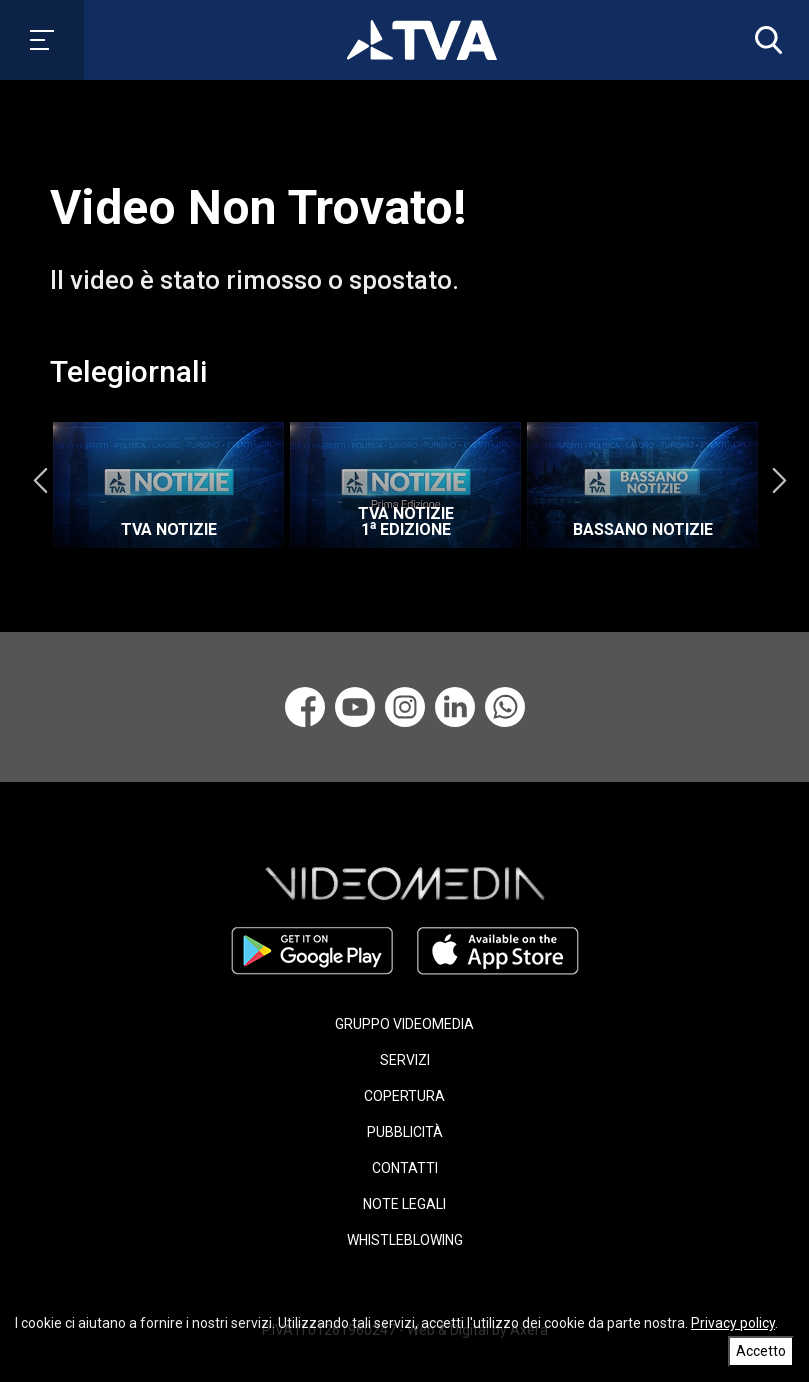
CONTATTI (405, 1168)
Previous (40, 480)
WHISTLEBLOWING (405, 1240)
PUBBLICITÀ (405, 1132)
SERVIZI (405, 1060)
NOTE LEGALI (404, 1204)
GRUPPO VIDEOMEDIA (404, 1024)
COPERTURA (404, 1096)
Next (779, 480)
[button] (764, 40)
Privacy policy (733, 1323)
